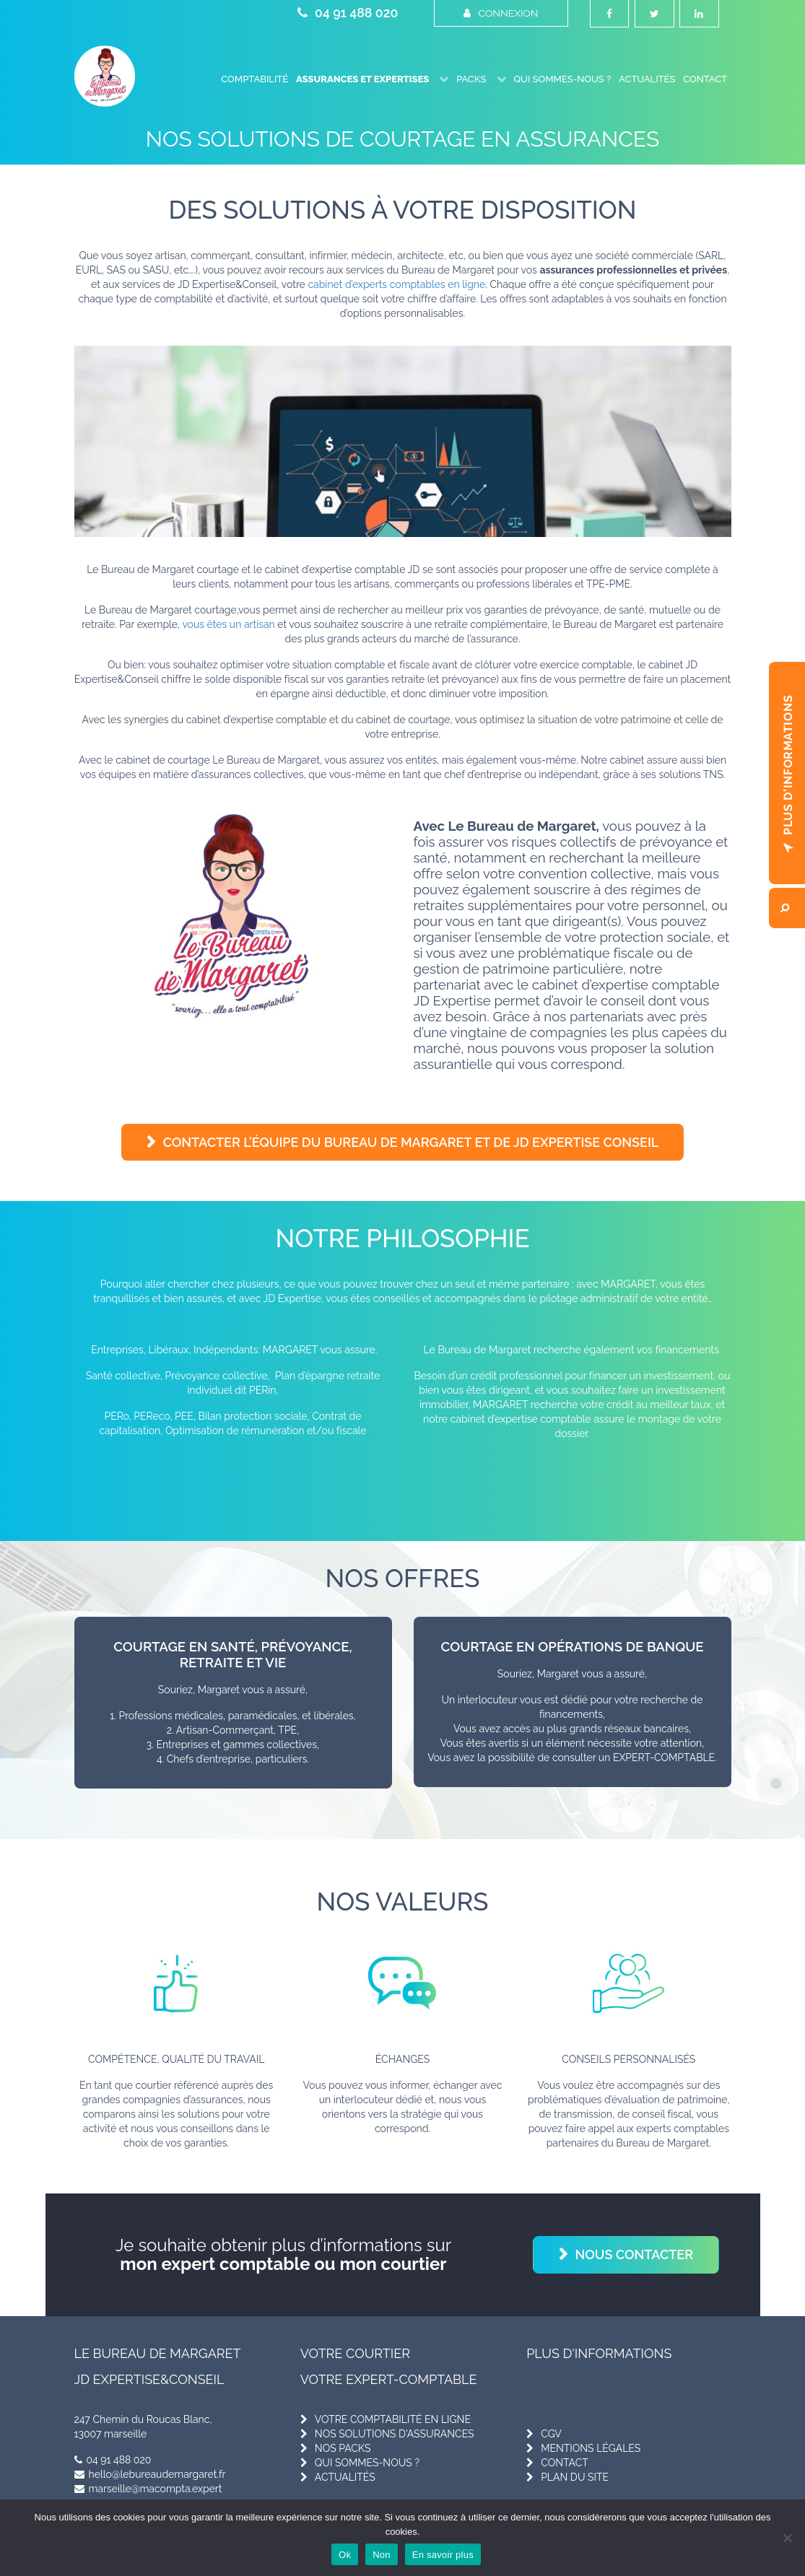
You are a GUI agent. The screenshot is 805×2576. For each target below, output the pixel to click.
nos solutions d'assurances (394, 2433)
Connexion (501, 13)
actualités (345, 2476)
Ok (345, 2554)
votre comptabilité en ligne (393, 2418)
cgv (551, 2433)
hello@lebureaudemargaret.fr (150, 2473)
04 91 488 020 (348, 12)
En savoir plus (443, 2554)
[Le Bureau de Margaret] (104, 75)
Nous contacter (634, 2253)
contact (564, 2462)
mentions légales (590, 2447)
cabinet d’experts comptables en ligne (396, 283)
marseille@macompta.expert (148, 2488)
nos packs (343, 2447)
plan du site (575, 2476)
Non (382, 2554)
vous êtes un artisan (228, 623)
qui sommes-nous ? (367, 2462)
